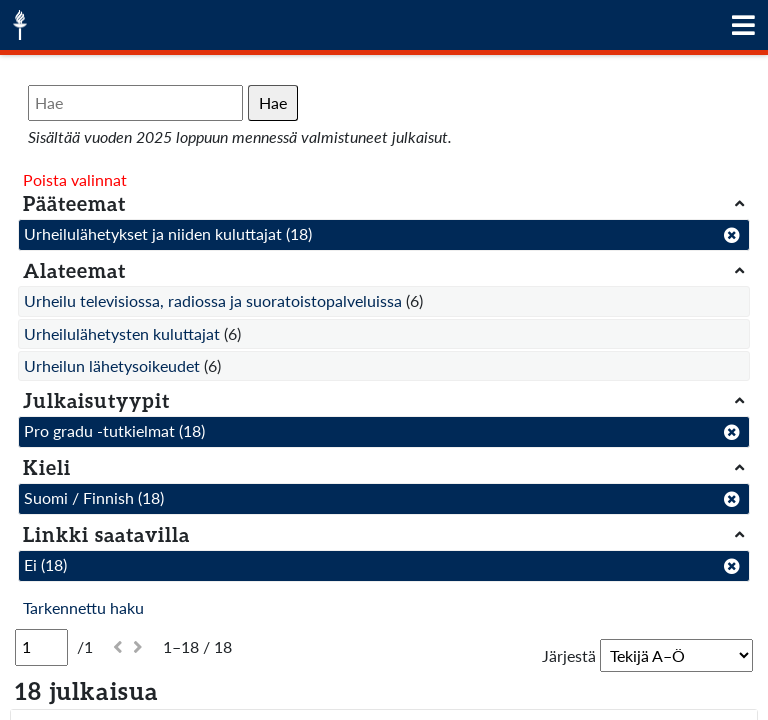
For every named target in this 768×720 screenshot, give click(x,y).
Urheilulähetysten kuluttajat (122, 333)
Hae (273, 102)
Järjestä (569, 655)
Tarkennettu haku (83, 607)
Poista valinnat (75, 179)
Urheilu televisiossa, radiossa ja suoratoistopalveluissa (213, 300)
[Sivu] (41, 647)
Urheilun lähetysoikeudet (112, 365)
